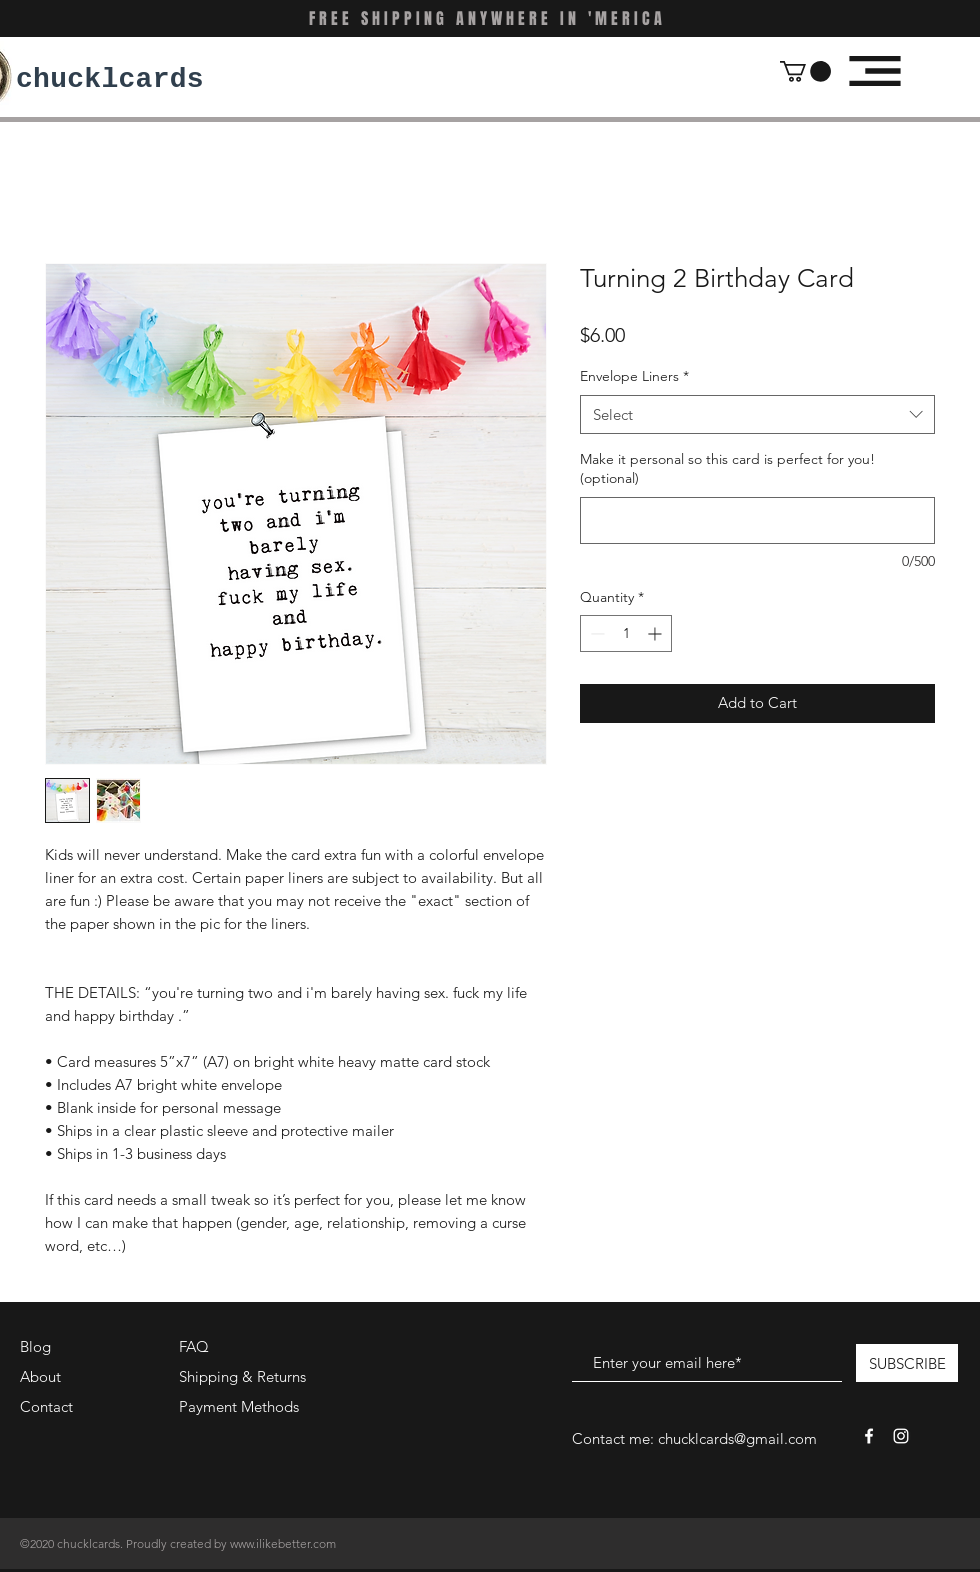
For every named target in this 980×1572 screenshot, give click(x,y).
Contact (46, 1406)
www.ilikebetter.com (283, 1543)
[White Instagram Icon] (901, 1436)
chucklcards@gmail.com (737, 1438)
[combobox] (757, 414)
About (40, 1376)
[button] (805, 71)
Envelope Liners (634, 376)
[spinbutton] (626, 633)
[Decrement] (595, 633)
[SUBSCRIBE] (907, 1363)
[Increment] (656, 633)
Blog (35, 1346)
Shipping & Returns (242, 1376)
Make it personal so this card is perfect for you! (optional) (727, 469)
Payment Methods (241, 1406)
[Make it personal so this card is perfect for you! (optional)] (757, 520)
